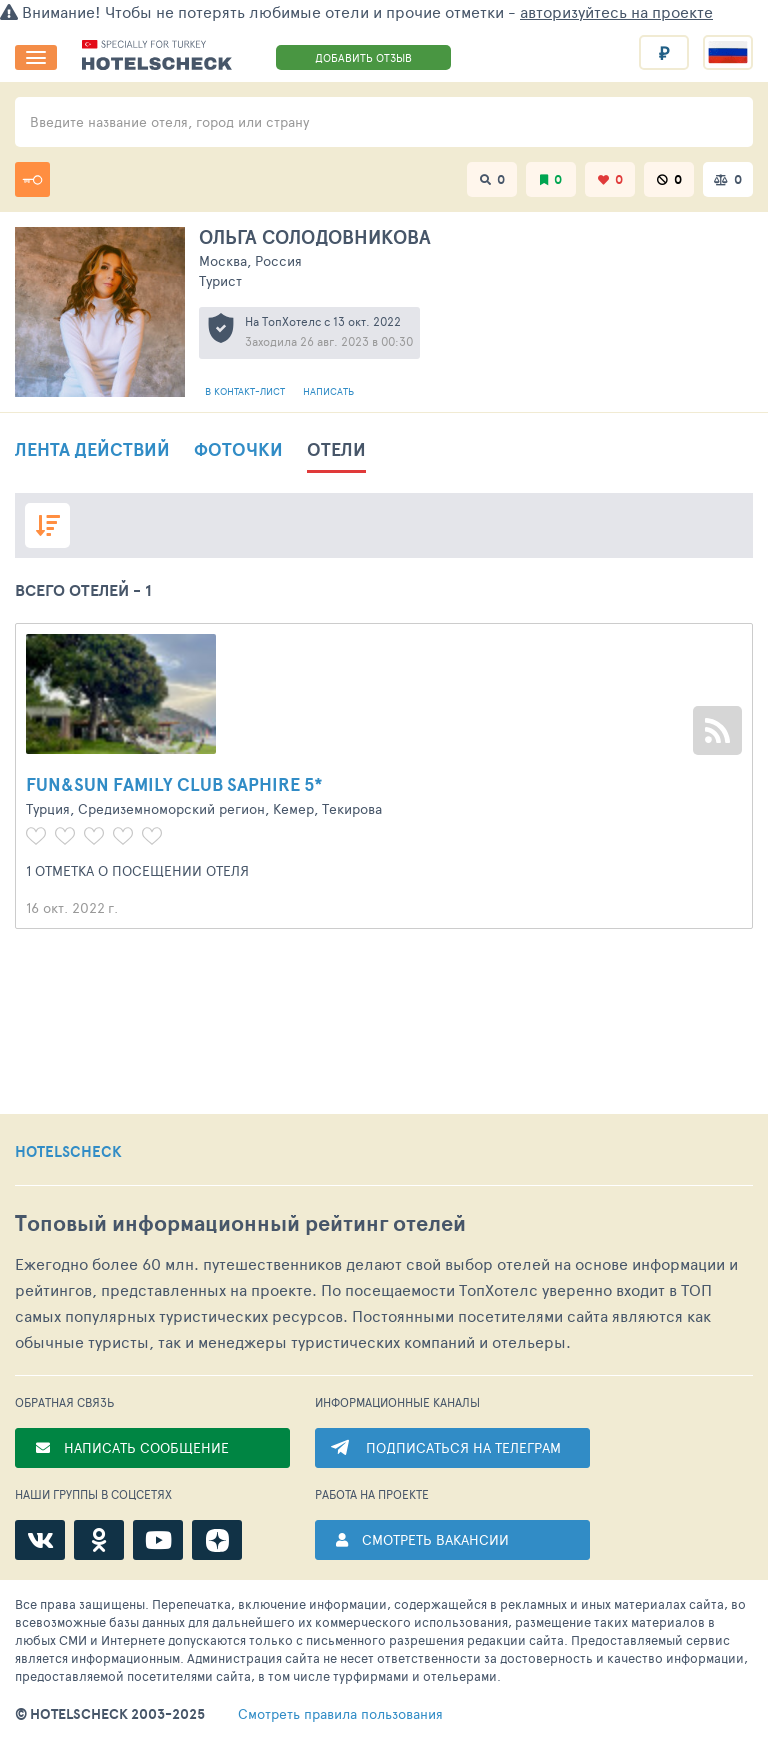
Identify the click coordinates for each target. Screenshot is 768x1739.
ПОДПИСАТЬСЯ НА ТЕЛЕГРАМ (463, 1447)
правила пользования (340, 1714)
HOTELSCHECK (68, 1152)
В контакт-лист (246, 391)
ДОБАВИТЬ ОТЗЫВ (363, 57)
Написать (328, 391)
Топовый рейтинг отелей (240, 1223)
